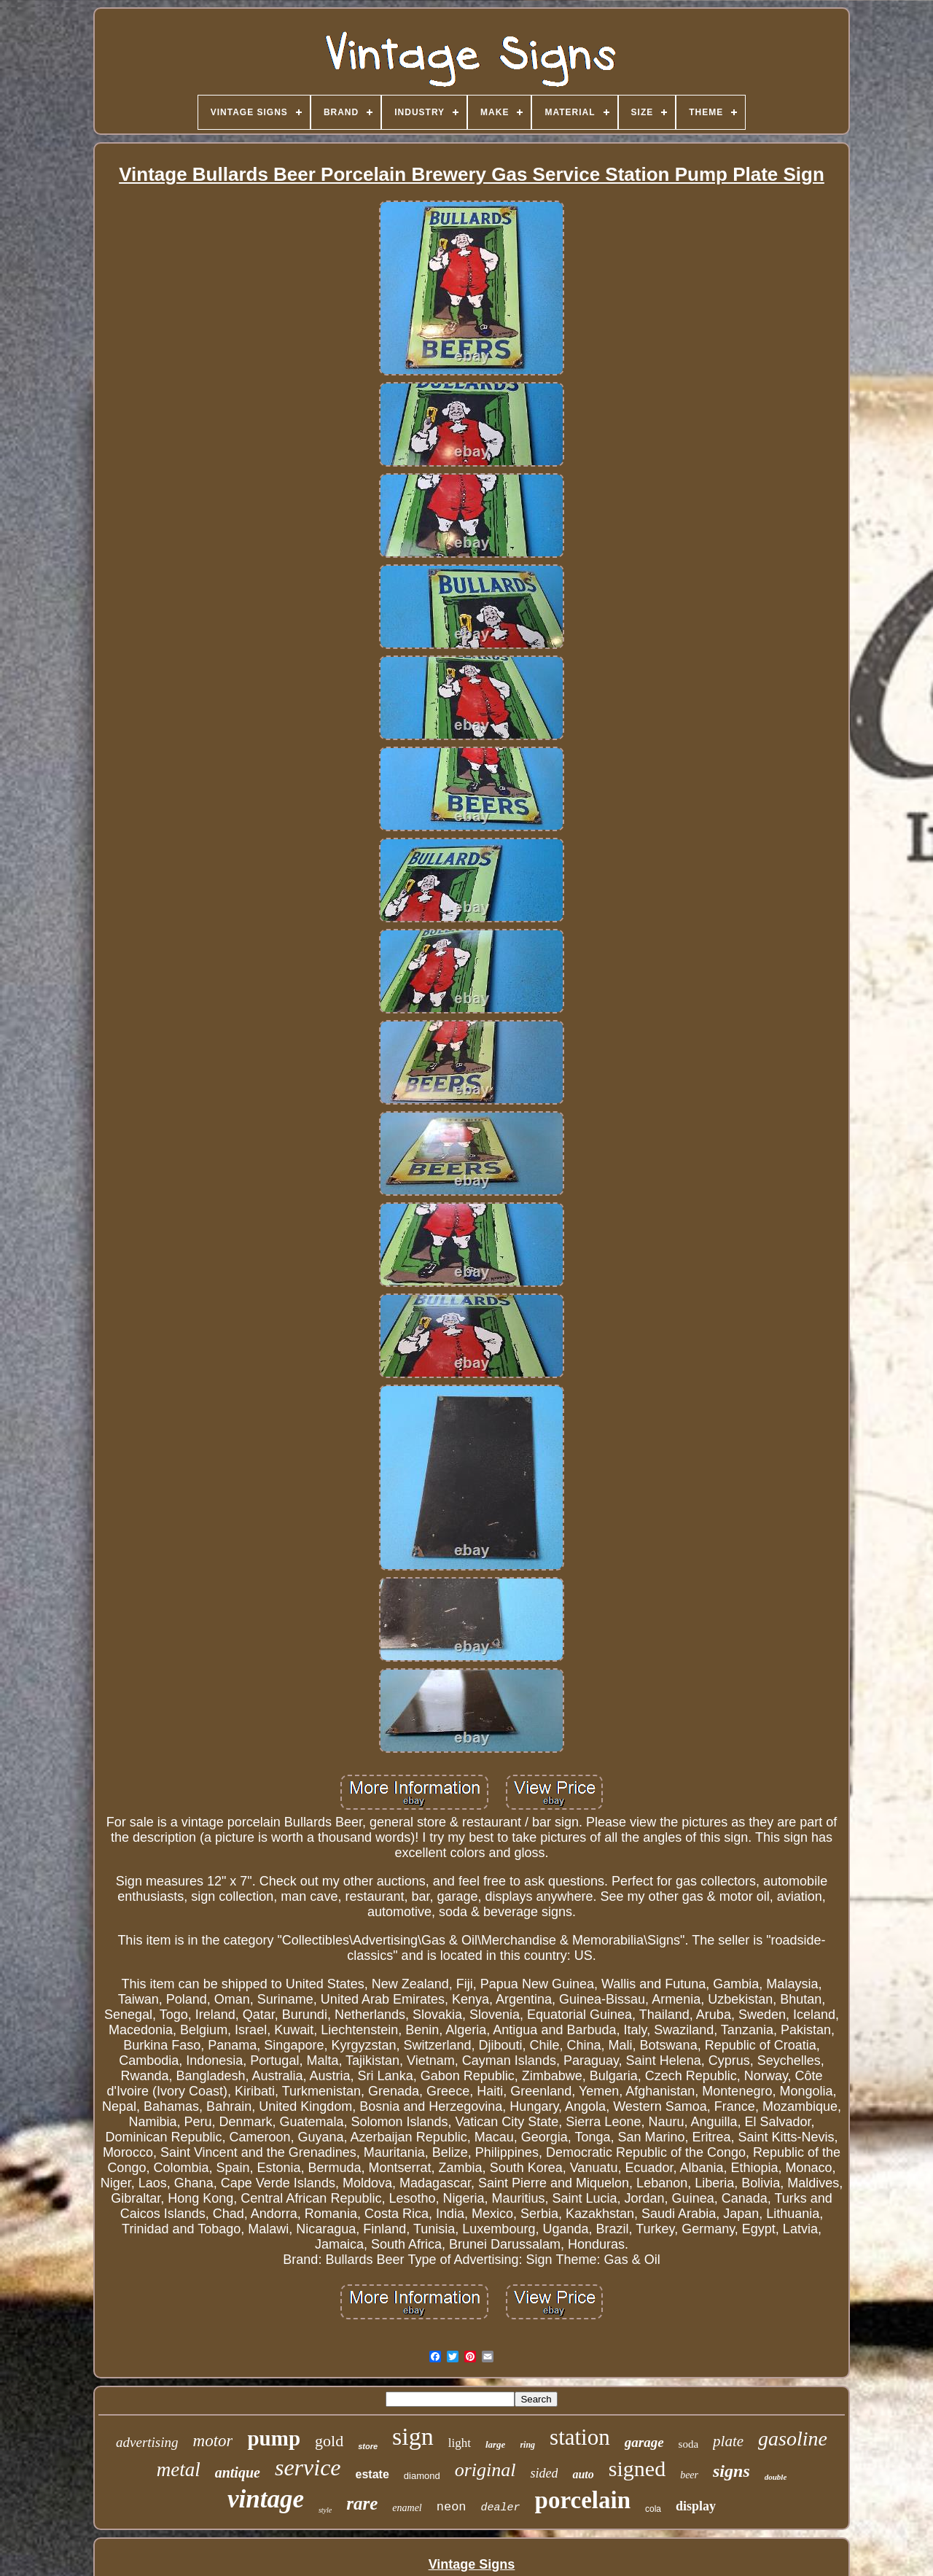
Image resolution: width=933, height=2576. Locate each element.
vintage (265, 2499)
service (308, 2467)
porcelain (583, 2500)
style (325, 2510)
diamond (422, 2475)
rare (362, 2503)
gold (329, 2441)
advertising (147, 2442)
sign (413, 2436)
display (696, 2506)
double (776, 2476)
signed (637, 2468)
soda (689, 2444)
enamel (406, 2507)
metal (178, 2469)
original (485, 2469)
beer (689, 2475)
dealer (500, 2508)
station (580, 2437)
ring (527, 2445)
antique (237, 2472)
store (368, 2446)
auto (582, 2474)
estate (372, 2474)
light (459, 2443)
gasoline (792, 2438)
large (495, 2444)
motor (213, 2441)
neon (451, 2507)
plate (728, 2441)
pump (273, 2438)
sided (544, 2473)
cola (653, 2509)
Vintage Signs (472, 2564)
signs (731, 2471)
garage (644, 2442)
